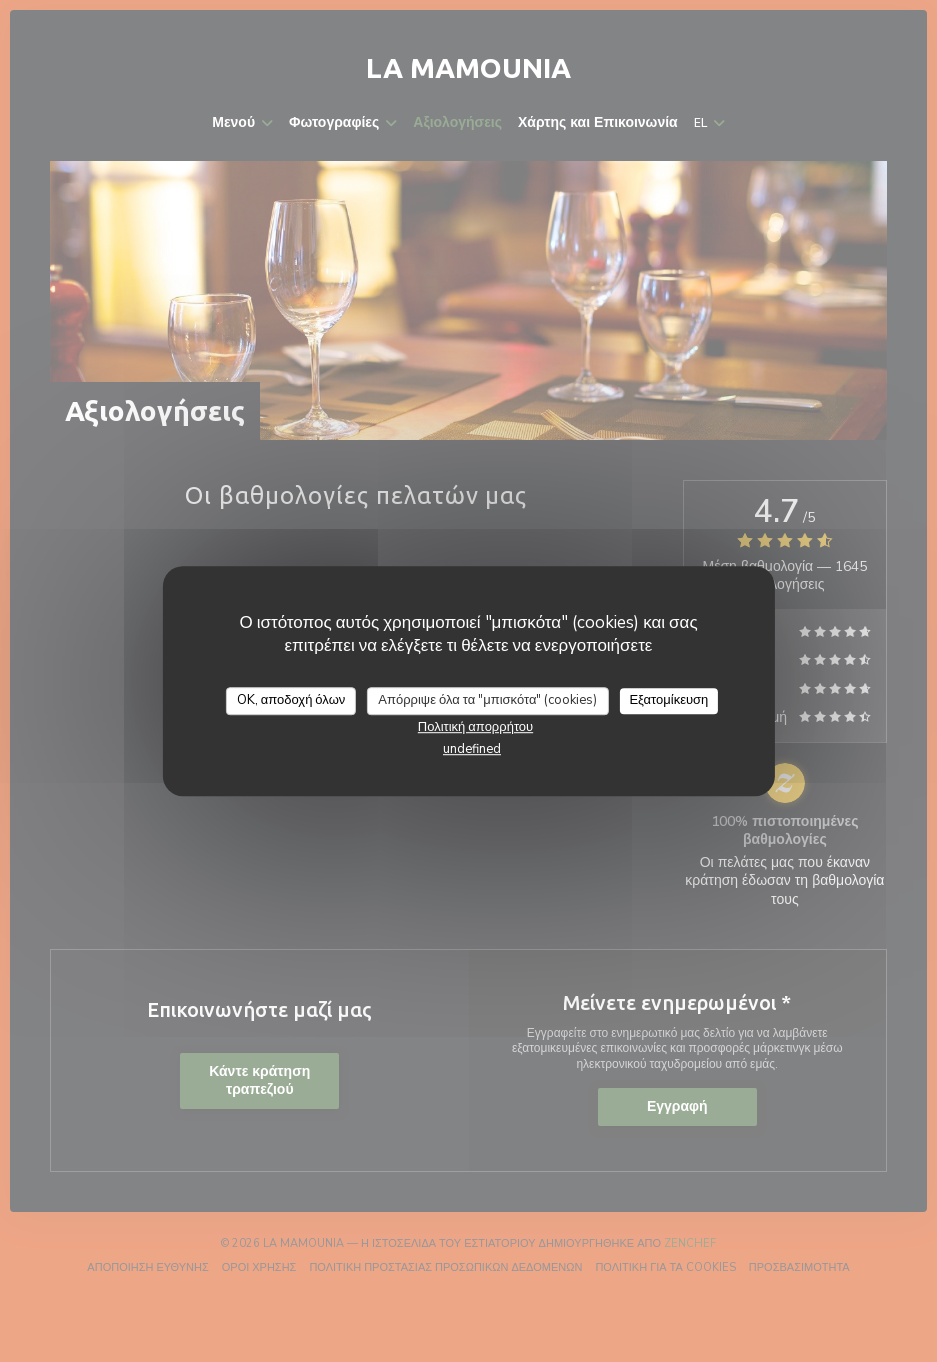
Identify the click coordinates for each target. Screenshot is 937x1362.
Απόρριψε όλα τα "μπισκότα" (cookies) (487, 700)
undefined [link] (472, 749)
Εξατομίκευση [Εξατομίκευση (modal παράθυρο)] (668, 700)
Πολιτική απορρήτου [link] (475, 727)
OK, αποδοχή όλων (291, 700)
